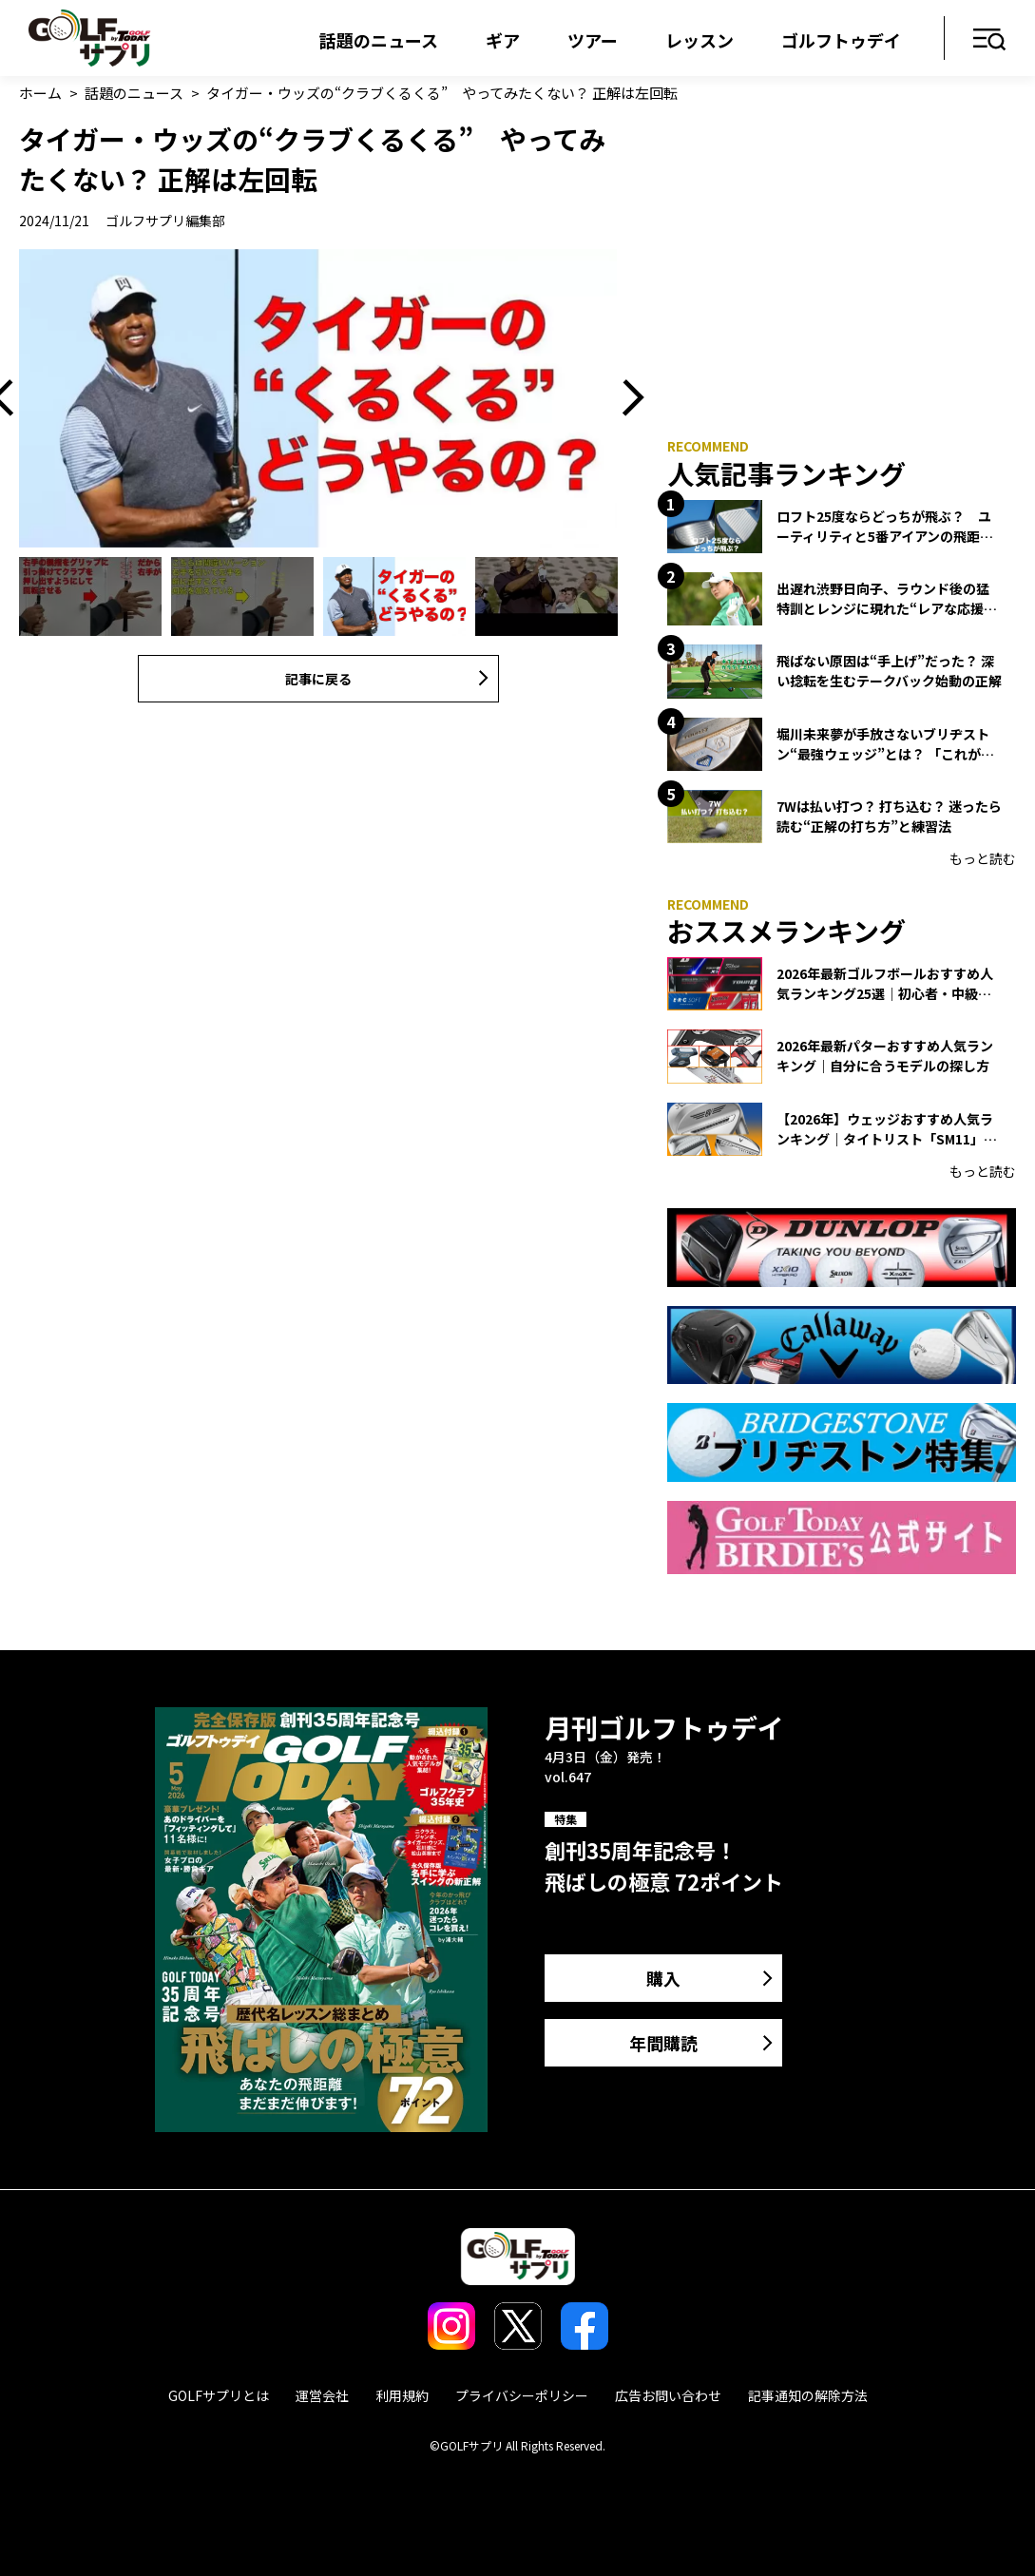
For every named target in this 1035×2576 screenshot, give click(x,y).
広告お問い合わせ (668, 2395)
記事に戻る (318, 678)
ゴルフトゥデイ (841, 40)
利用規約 (402, 2395)
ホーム (40, 93)
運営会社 (322, 2395)
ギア (503, 40)
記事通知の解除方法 (808, 2395)
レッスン (699, 40)
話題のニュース (378, 40)
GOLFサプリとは (218, 2395)
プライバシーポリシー (521, 2395)
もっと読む (982, 858)
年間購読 (663, 2042)
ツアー (592, 40)
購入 (663, 1978)
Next (626, 398)
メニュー (989, 40)
